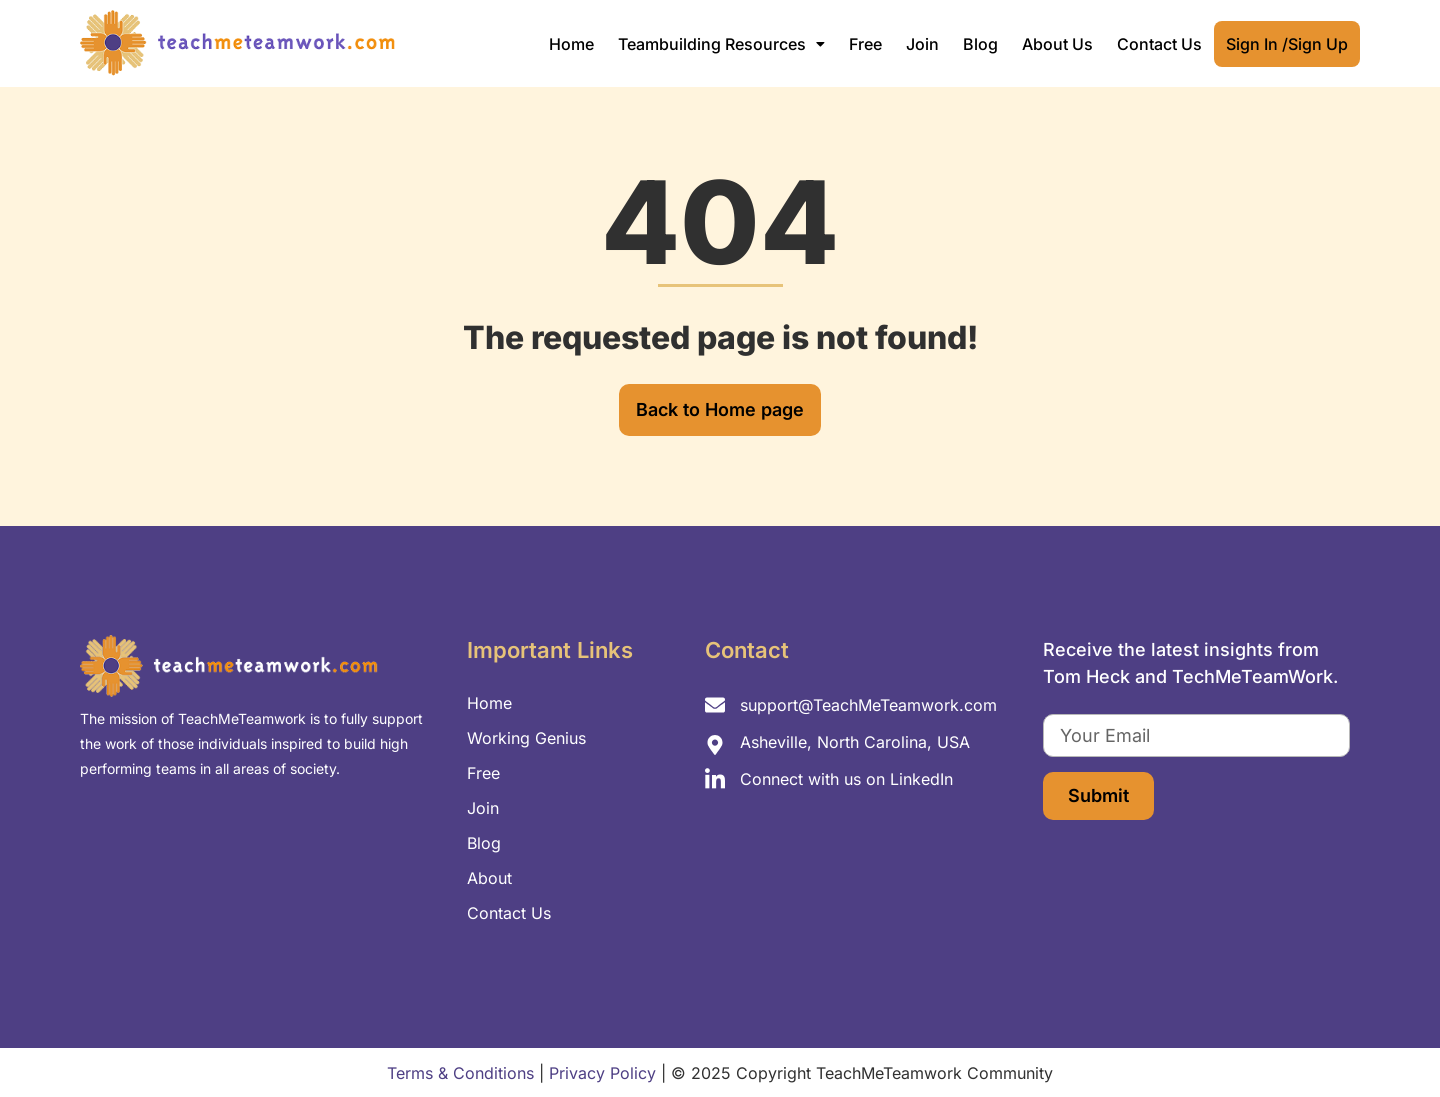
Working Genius (526, 738)
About (489, 878)
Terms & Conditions (460, 1073)
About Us (1057, 44)
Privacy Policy (602, 1073)
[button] (721, 44)
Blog (980, 44)
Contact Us (1159, 44)
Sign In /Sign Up (1287, 44)
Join (922, 44)
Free (865, 44)
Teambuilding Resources (721, 44)
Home (571, 44)
